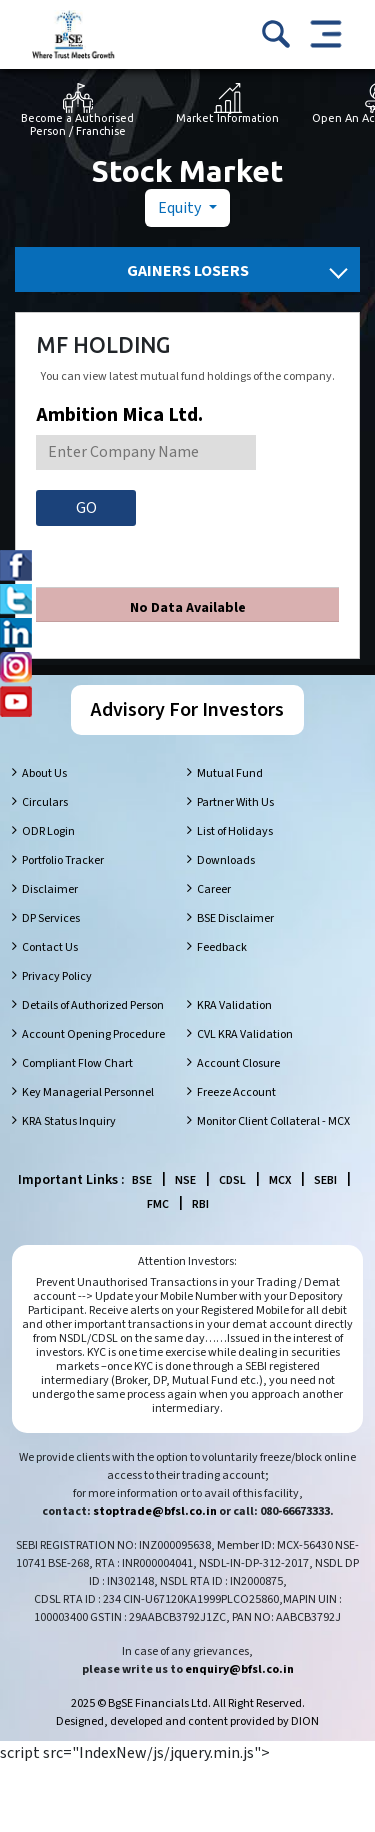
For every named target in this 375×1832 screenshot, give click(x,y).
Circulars (45, 802)
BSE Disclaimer (235, 918)
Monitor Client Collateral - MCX (273, 1121)
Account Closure (238, 1063)
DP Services (51, 918)
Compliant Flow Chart (77, 1063)
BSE (142, 1180)
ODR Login (48, 831)
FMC (158, 1204)
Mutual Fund (230, 773)
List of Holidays (235, 831)
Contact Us (50, 947)
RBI (200, 1204)
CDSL (232, 1180)
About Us (44, 773)
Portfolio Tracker (63, 860)
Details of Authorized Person (93, 1005)
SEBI (325, 1180)
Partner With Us (235, 802)
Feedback (222, 947)
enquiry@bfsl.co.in (239, 1669)
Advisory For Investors (187, 710)
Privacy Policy (57, 976)
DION (305, 1721)
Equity (181, 208)
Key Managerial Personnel (88, 1092)
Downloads (226, 860)
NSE (185, 1180)
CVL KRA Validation (245, 1034)
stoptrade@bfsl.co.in (155, 1511)
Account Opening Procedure (93, 1034)
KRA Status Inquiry (69, 1121)
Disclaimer (50, 889)
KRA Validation (234, 1005)
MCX (280, 1180)
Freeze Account (236, 1092)
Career (214, 889)
